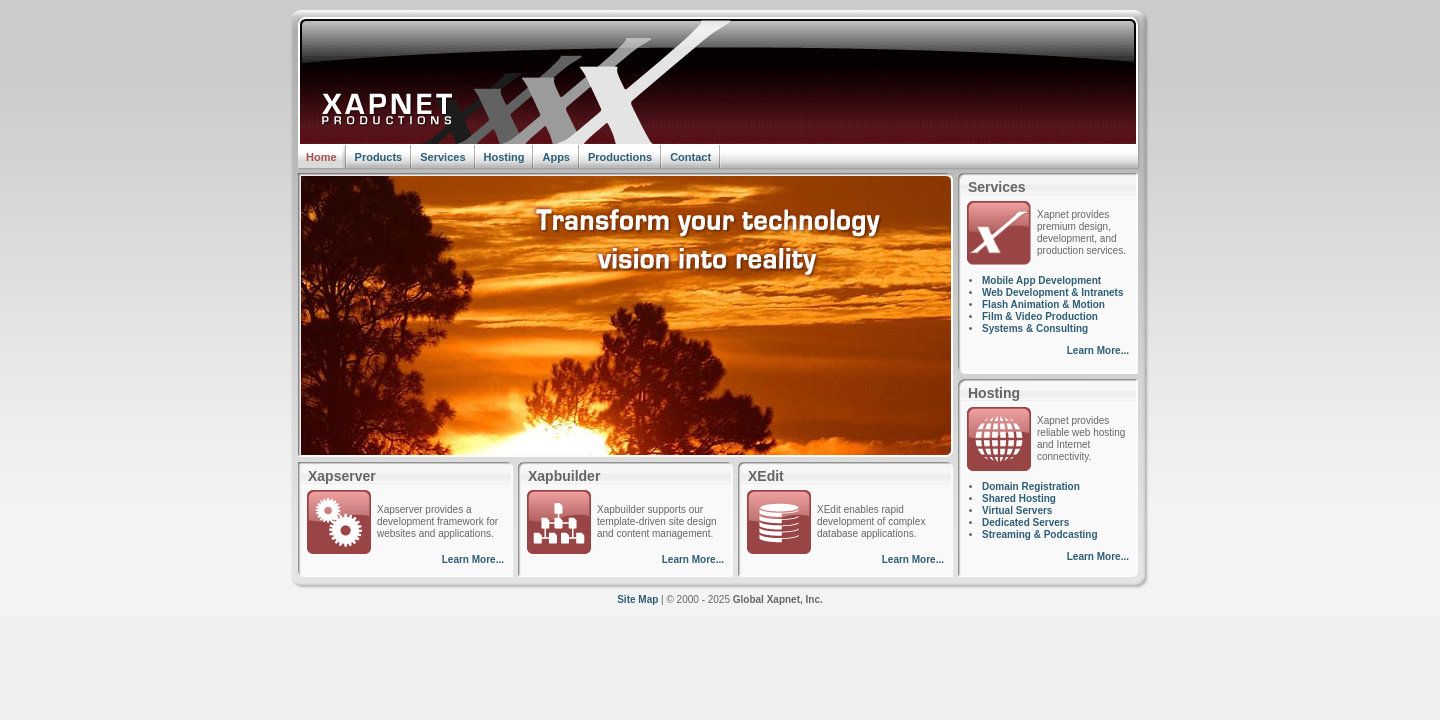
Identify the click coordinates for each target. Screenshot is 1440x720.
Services (442, 157)
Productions (620, 157)
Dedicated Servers (1025, 522)
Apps (556, 157)
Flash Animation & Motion (1043, 304)
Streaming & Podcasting (1040, 534)
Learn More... (473, 559)
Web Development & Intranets (1053, 292)
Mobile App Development (1041, 280)
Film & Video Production (1040, 316)
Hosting (504, 157)
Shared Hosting (1019, 498)
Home (321, 157)
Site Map (637, 599)
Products (379, 157)
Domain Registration (1031, 486)
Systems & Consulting (1035, 328)
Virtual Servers (1017, 510)
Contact (690, 157)
